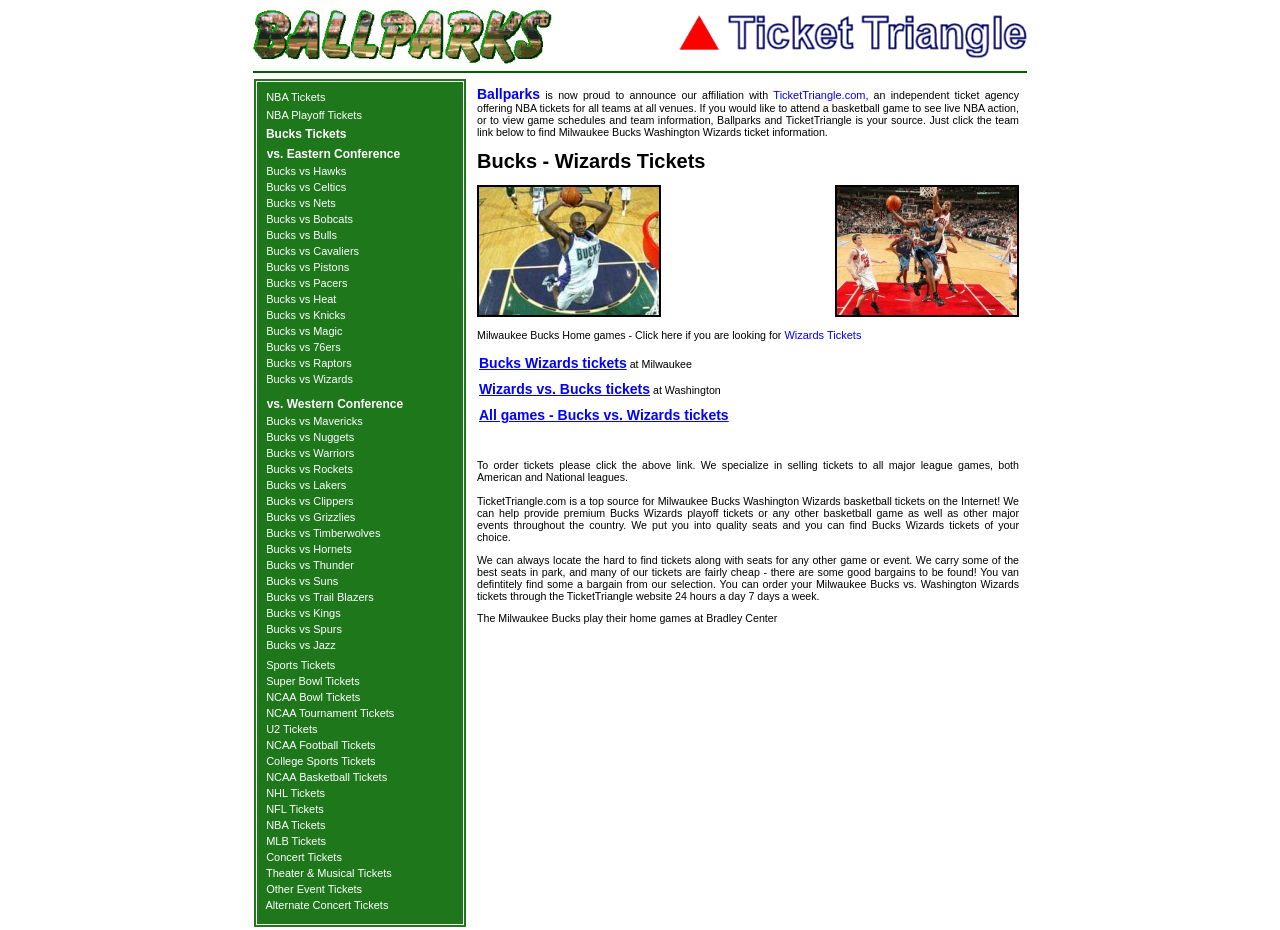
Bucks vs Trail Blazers (320, 597)
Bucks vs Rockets (309, 469)
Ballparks (508, 94)
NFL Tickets (295, 809)
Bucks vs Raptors (309, 363)
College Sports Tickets (320, 761)
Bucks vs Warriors (310, 453)
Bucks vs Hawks (306, 171)
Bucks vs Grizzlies (310, 517)
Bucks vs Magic (304, 331)
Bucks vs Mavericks (314, 421)
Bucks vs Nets (301, 203)
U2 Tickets (291, 729)
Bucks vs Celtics (306, 187)
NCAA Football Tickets (320, 745)
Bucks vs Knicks (305, 315)
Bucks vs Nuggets (310, 437)
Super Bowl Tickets (313, 681)
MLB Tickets (296, 841)
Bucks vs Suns (302, 581)
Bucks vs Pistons (307, 267)
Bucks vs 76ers (303, 347)
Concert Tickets (304, 857)
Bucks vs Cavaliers (312, 251)
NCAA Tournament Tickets (330, 713)
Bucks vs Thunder (310, 565)
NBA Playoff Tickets (314, 115)
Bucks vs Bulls (301, 235)
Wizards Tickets (822, 335)
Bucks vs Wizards (309, 379)
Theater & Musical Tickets (329, 873)
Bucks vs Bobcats (309, 219)
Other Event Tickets (314, 889)
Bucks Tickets (306, 134)
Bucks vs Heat (301, 299)
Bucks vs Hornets (309, 549)
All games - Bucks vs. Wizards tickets (604, 415)
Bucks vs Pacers (306, 283)
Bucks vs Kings (303, 613)
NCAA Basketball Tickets (326, 777)
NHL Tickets (295, 793)
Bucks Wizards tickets (553, 363)
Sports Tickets (300, 665)
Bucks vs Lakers (306, 485)
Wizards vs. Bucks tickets (564, 389)
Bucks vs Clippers (309, 501)
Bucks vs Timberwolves (323, 533)
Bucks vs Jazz (301, 645)
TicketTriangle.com (819, 95)
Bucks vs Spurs (304, 629)
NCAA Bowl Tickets (313, 697)
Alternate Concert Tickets (327, 905)
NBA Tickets (295, 97)
